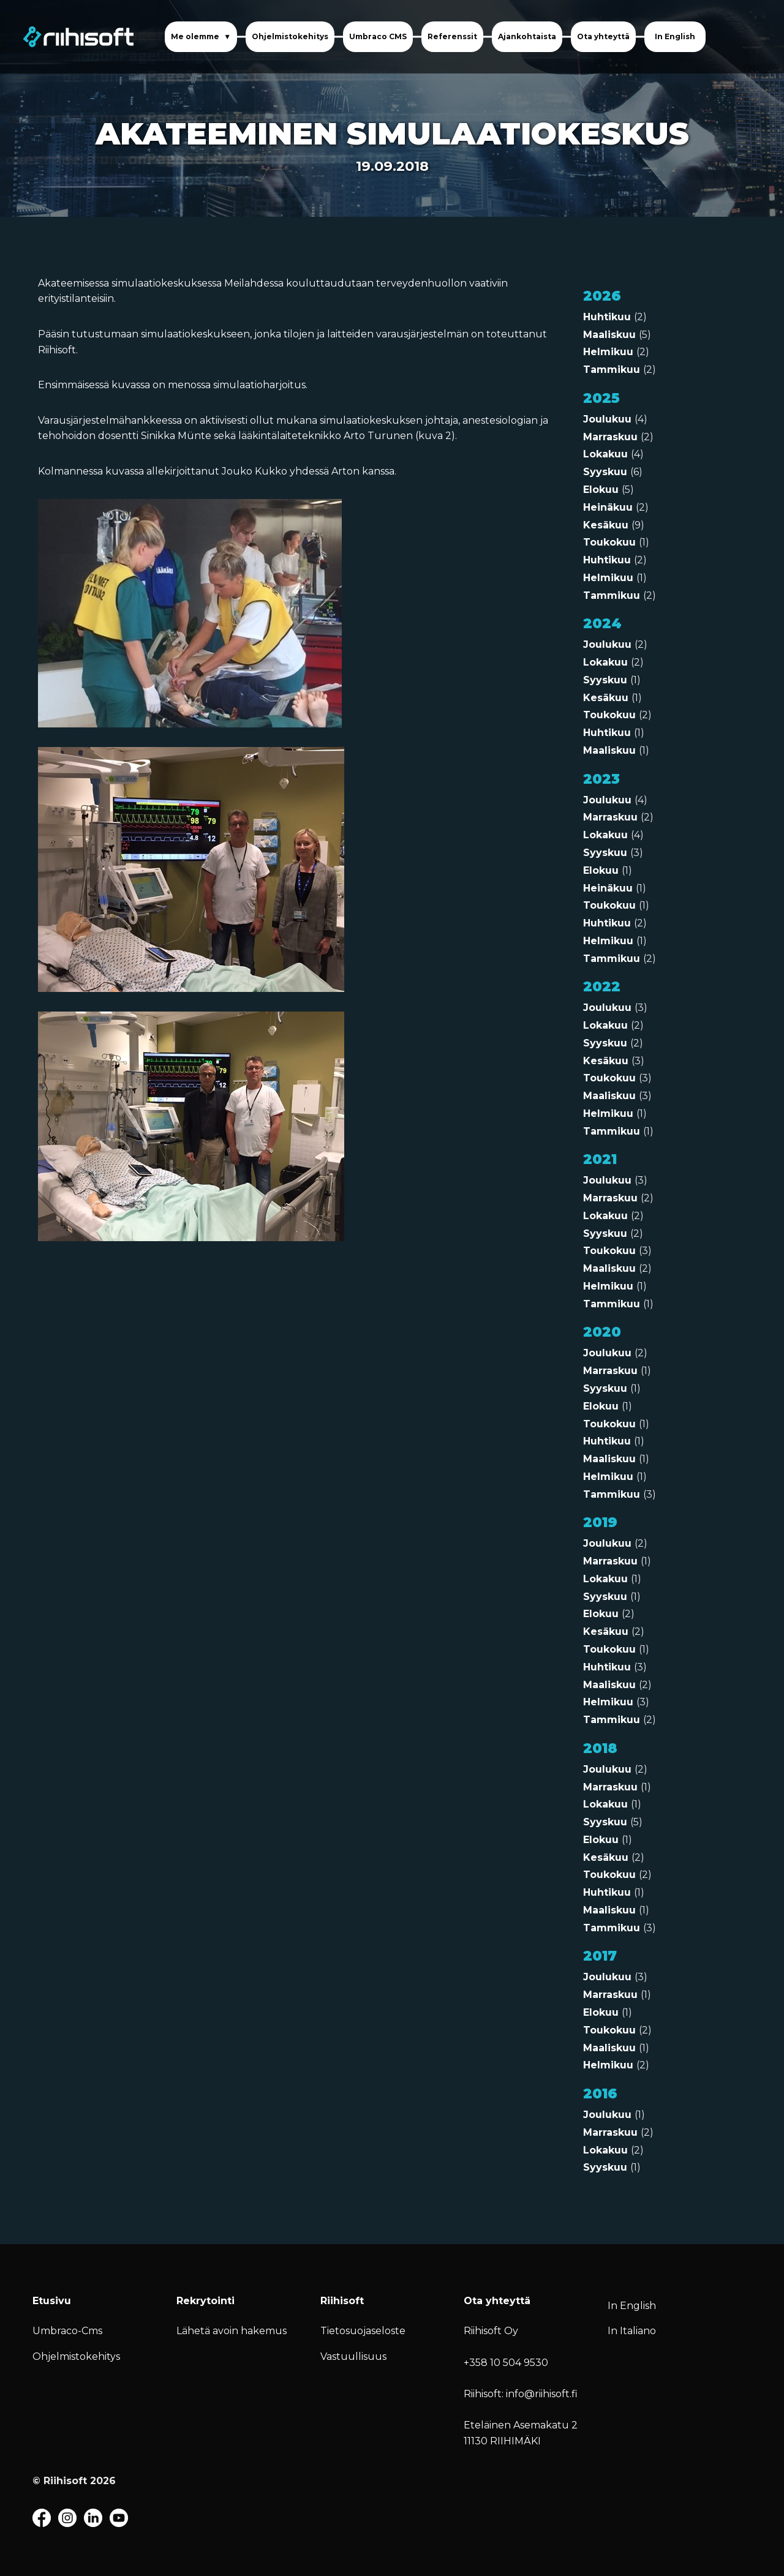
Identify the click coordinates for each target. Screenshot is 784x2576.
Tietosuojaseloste (362, 2331)
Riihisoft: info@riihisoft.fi (521, 2394)
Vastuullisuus (353, 2356)
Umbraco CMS (378, 36)
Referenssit (452, 36)
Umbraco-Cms (67, 2331)
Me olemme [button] (196, 36)
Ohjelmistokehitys (290, 36)
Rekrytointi (205, 2301)
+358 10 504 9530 (506, 2362)
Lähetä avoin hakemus (231, 2331)
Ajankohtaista (527, 36)
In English (675, 36)
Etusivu (51, 2301)
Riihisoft (342, 2301)
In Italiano (632, 2331)
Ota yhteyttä (603, 36)
